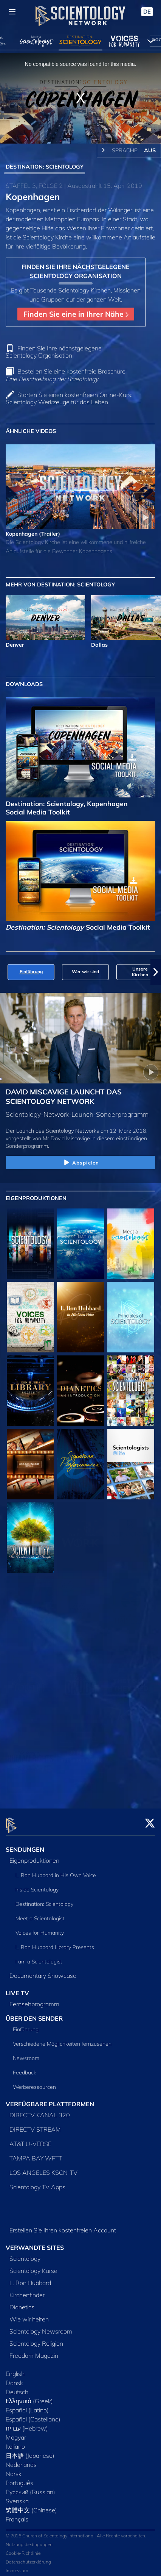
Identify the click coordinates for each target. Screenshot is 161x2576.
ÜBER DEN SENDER (34, 2014)
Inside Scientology (37, 1885)
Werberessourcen (34, 2082)
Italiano (15, 2442)
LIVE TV (17, 1988)
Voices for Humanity (39, 1928)
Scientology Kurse (33, 2266)
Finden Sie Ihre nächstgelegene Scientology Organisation (54, 351)
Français (17, 2515)
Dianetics (21, 2303)
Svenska (17, 2497)
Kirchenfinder (27, 2291)
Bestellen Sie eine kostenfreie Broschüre (65, 374)
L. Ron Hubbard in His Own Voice (55, 1870)
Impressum (17, 2566)
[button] (155, 972)
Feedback (24, 2068)
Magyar (16, 2433)
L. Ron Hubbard (30, 2278)
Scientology (24, 2254)
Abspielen (80, 1163)
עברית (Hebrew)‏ (27, 2424)
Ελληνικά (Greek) (29, 2397)
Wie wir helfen (29, 2315)
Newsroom (26, 2054)
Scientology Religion (36, 2339)
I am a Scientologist (38, 1957)
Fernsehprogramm (34, 1999)
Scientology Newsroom (40, 2327)
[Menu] (12, 12)
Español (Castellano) (33, 2415)
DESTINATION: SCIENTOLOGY (45, 166)
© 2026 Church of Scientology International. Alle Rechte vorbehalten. (76, 2531)
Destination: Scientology (44, 1899)
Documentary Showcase (42, 1971)
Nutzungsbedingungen (29, 2540)
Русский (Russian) (30, 2488)
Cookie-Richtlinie (23, 2549)
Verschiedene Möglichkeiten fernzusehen (62, 2039)
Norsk (14, 2469)
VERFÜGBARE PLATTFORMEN (50, 2100)
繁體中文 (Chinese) (31, 2506)
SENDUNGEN (25, 1845)
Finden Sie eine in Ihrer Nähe (75, 314)
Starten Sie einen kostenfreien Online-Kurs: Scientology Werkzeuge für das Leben (69, 398)
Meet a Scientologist (40, 1913)
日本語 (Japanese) (30, 2451)
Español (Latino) (27, 2406)
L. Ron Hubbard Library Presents (54, 1942)
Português (19, 2478)
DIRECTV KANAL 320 (39, 2111)
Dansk (14, 2378)
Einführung (26, 2025)
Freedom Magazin (33, 2351)
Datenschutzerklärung (28, 2557)
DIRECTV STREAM (35, 2125)
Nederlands (21, 2460)
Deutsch (17, 2388)
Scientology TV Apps (37, 2183)
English (15, 2369)
